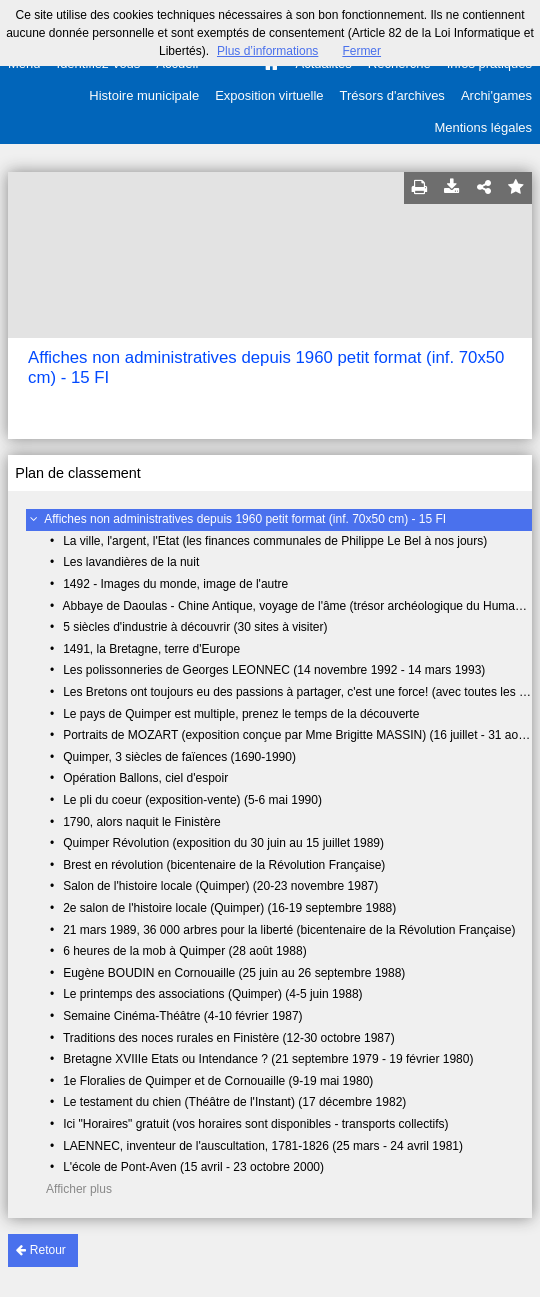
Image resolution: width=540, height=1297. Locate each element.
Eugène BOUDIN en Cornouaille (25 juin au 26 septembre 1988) (234, 973)
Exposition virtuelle (269, 95)
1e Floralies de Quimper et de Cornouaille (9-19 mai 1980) (218, 1081)
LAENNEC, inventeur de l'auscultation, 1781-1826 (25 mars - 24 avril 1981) (263, 1146)
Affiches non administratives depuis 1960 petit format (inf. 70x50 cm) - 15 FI (245, 519)
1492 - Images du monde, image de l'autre (175, 584)
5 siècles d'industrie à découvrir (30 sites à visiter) (195, 627)
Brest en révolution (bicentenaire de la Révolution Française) (224, 865)
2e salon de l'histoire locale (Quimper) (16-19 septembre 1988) (229, 908)
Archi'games (496, 95)
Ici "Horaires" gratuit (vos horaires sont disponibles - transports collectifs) (255, 1124)
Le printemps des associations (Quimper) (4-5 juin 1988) (212, 994)
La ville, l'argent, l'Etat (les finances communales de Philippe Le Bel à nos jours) (275, 541)
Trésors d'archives (392, 95)
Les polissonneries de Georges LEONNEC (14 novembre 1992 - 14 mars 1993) (274, 670)
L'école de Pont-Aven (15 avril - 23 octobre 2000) (193, 1167)
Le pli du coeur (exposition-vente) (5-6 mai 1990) (192, 800)
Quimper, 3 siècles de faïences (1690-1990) (179, 757)
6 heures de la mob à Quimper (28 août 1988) (184, 951)
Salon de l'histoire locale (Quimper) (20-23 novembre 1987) (220, 886)
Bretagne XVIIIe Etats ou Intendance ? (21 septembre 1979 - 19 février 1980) (268, 1059)
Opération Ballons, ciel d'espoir (145, 778)
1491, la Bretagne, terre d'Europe (151, 649)
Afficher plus (79, 1189)
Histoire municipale (144, 95)
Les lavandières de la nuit (131, 562)
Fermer (361, 51)
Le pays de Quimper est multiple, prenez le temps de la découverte (241, 714)
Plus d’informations (267, 51)
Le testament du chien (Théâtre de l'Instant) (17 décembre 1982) (234, 1102)
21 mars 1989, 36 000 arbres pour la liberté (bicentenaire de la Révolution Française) (289, 930)
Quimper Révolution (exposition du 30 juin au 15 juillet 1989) (223, 843)
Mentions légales (483, 127)
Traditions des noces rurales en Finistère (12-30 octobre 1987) (229, 1038)
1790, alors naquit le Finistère (141, 822)
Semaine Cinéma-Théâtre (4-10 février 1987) (182, 1016)
